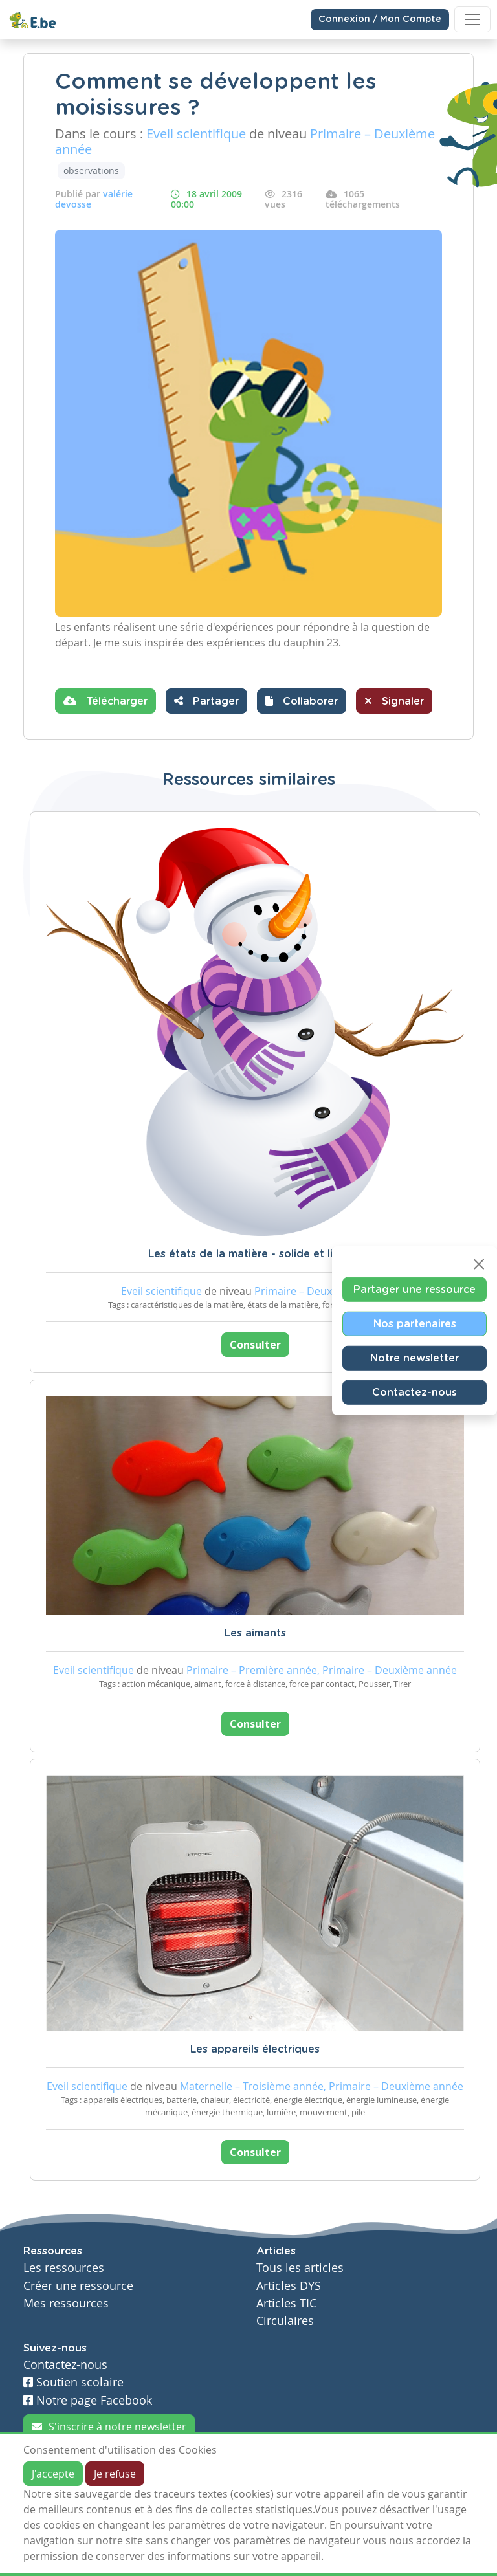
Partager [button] (206, 701)
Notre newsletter (414, 1357)
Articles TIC (286, 2303)
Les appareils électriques (255, 2049)
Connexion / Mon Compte (379, 19)
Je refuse (115, 2474)
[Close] (479, 1263)
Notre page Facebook (87, 2400)
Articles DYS (288, 2285)
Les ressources (63, 2267)
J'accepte (53, 2474)
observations (91, 170)
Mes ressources (66, 2303)
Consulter (255, 1345)
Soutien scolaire (73, 2382)
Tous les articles (300, 2267)
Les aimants (255, 1633)
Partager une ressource (414, 1289)
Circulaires (285, 2320)
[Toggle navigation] (472, 19)
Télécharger (105, 701)
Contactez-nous (414, 1392)
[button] (301, 701)
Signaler (394, 701)
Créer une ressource (78, 2285)
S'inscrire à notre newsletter (109, 2426)
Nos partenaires (414, 1323)
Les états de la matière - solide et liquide (255, 1254)
